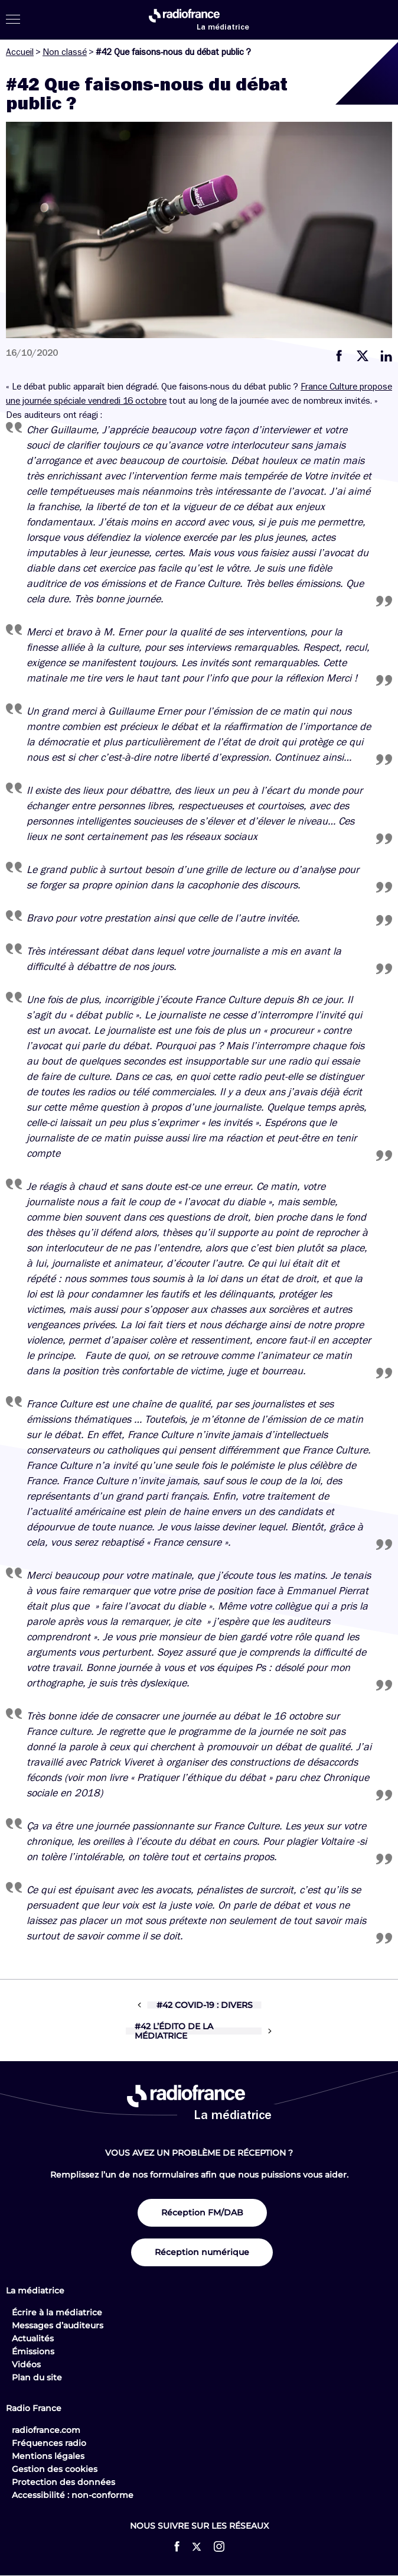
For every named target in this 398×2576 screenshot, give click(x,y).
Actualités (33, 2338)
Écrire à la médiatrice (57, 2312)
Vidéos (26, 2364)
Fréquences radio (49, 2443)
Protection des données (63, 2482)
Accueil (20, 52)
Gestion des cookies (54, 2469)
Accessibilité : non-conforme (72, 2495)
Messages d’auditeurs (57, 2325)
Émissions (33, 2351)
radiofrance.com (46, 2430)
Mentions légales (48, 2456)
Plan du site (37, 2377)
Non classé (65, 52)
